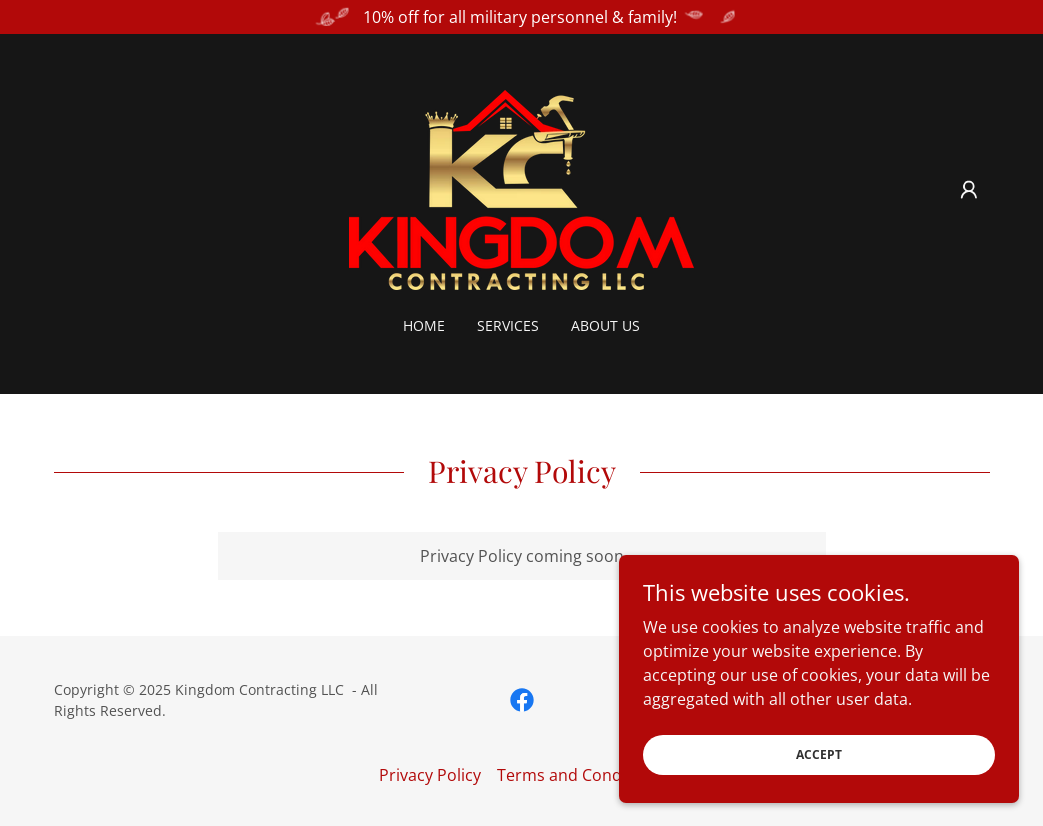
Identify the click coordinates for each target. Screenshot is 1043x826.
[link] (521, 188)
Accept (819, 781)
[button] (969, 190)
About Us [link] (605, 325)
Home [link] (424, 325)
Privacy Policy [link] (430, 775)
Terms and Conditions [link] (580, 775)
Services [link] (508, 325)
